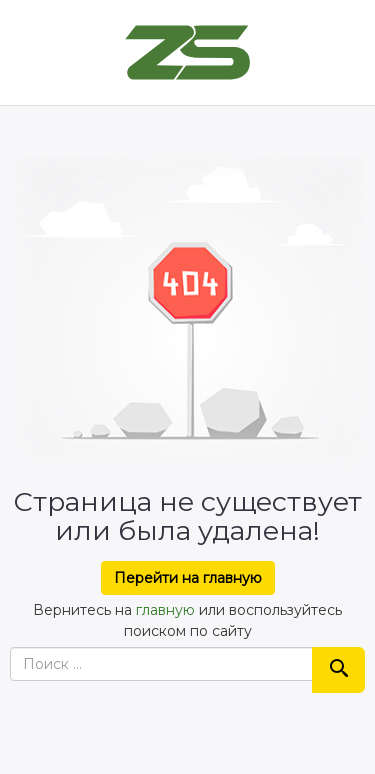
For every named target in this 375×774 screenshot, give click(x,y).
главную (165, 610)
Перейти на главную (188, 578)
